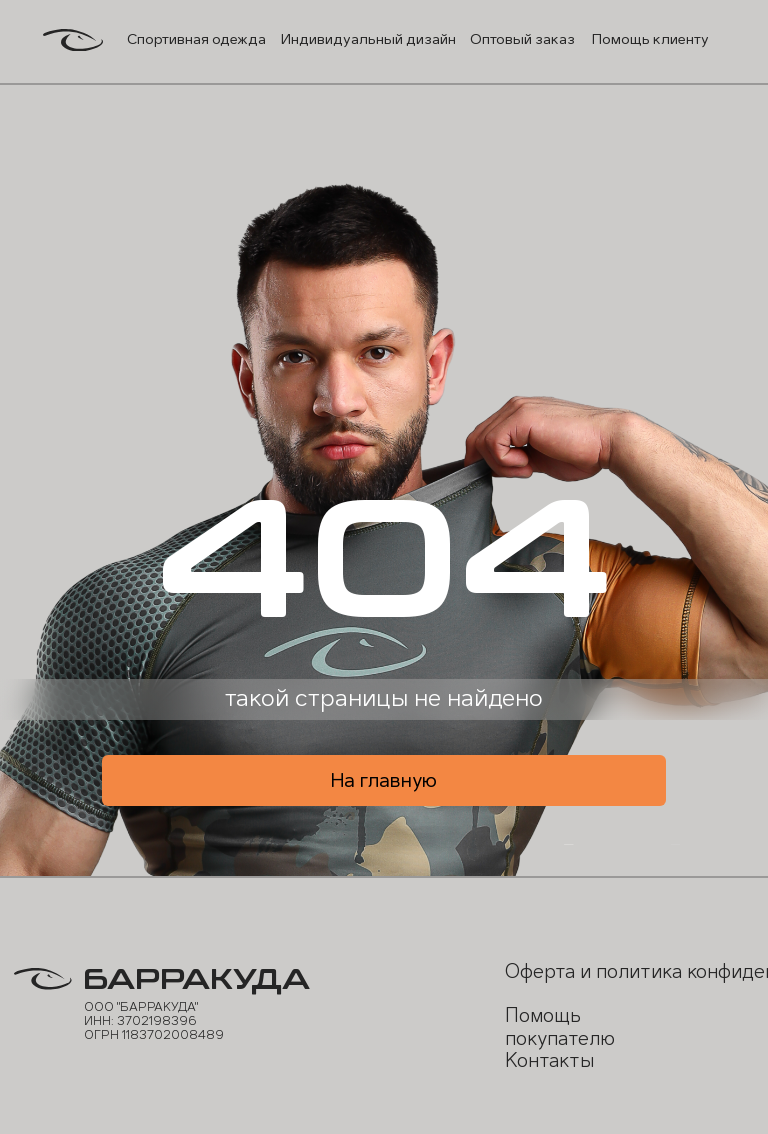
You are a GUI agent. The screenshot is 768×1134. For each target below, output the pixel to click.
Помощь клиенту (650, 39)
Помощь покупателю (560, 1027)
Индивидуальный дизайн (368, 39)
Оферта (540, 971)
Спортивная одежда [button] (196, 39)
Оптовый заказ (522, 39)
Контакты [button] (549, 1060)
